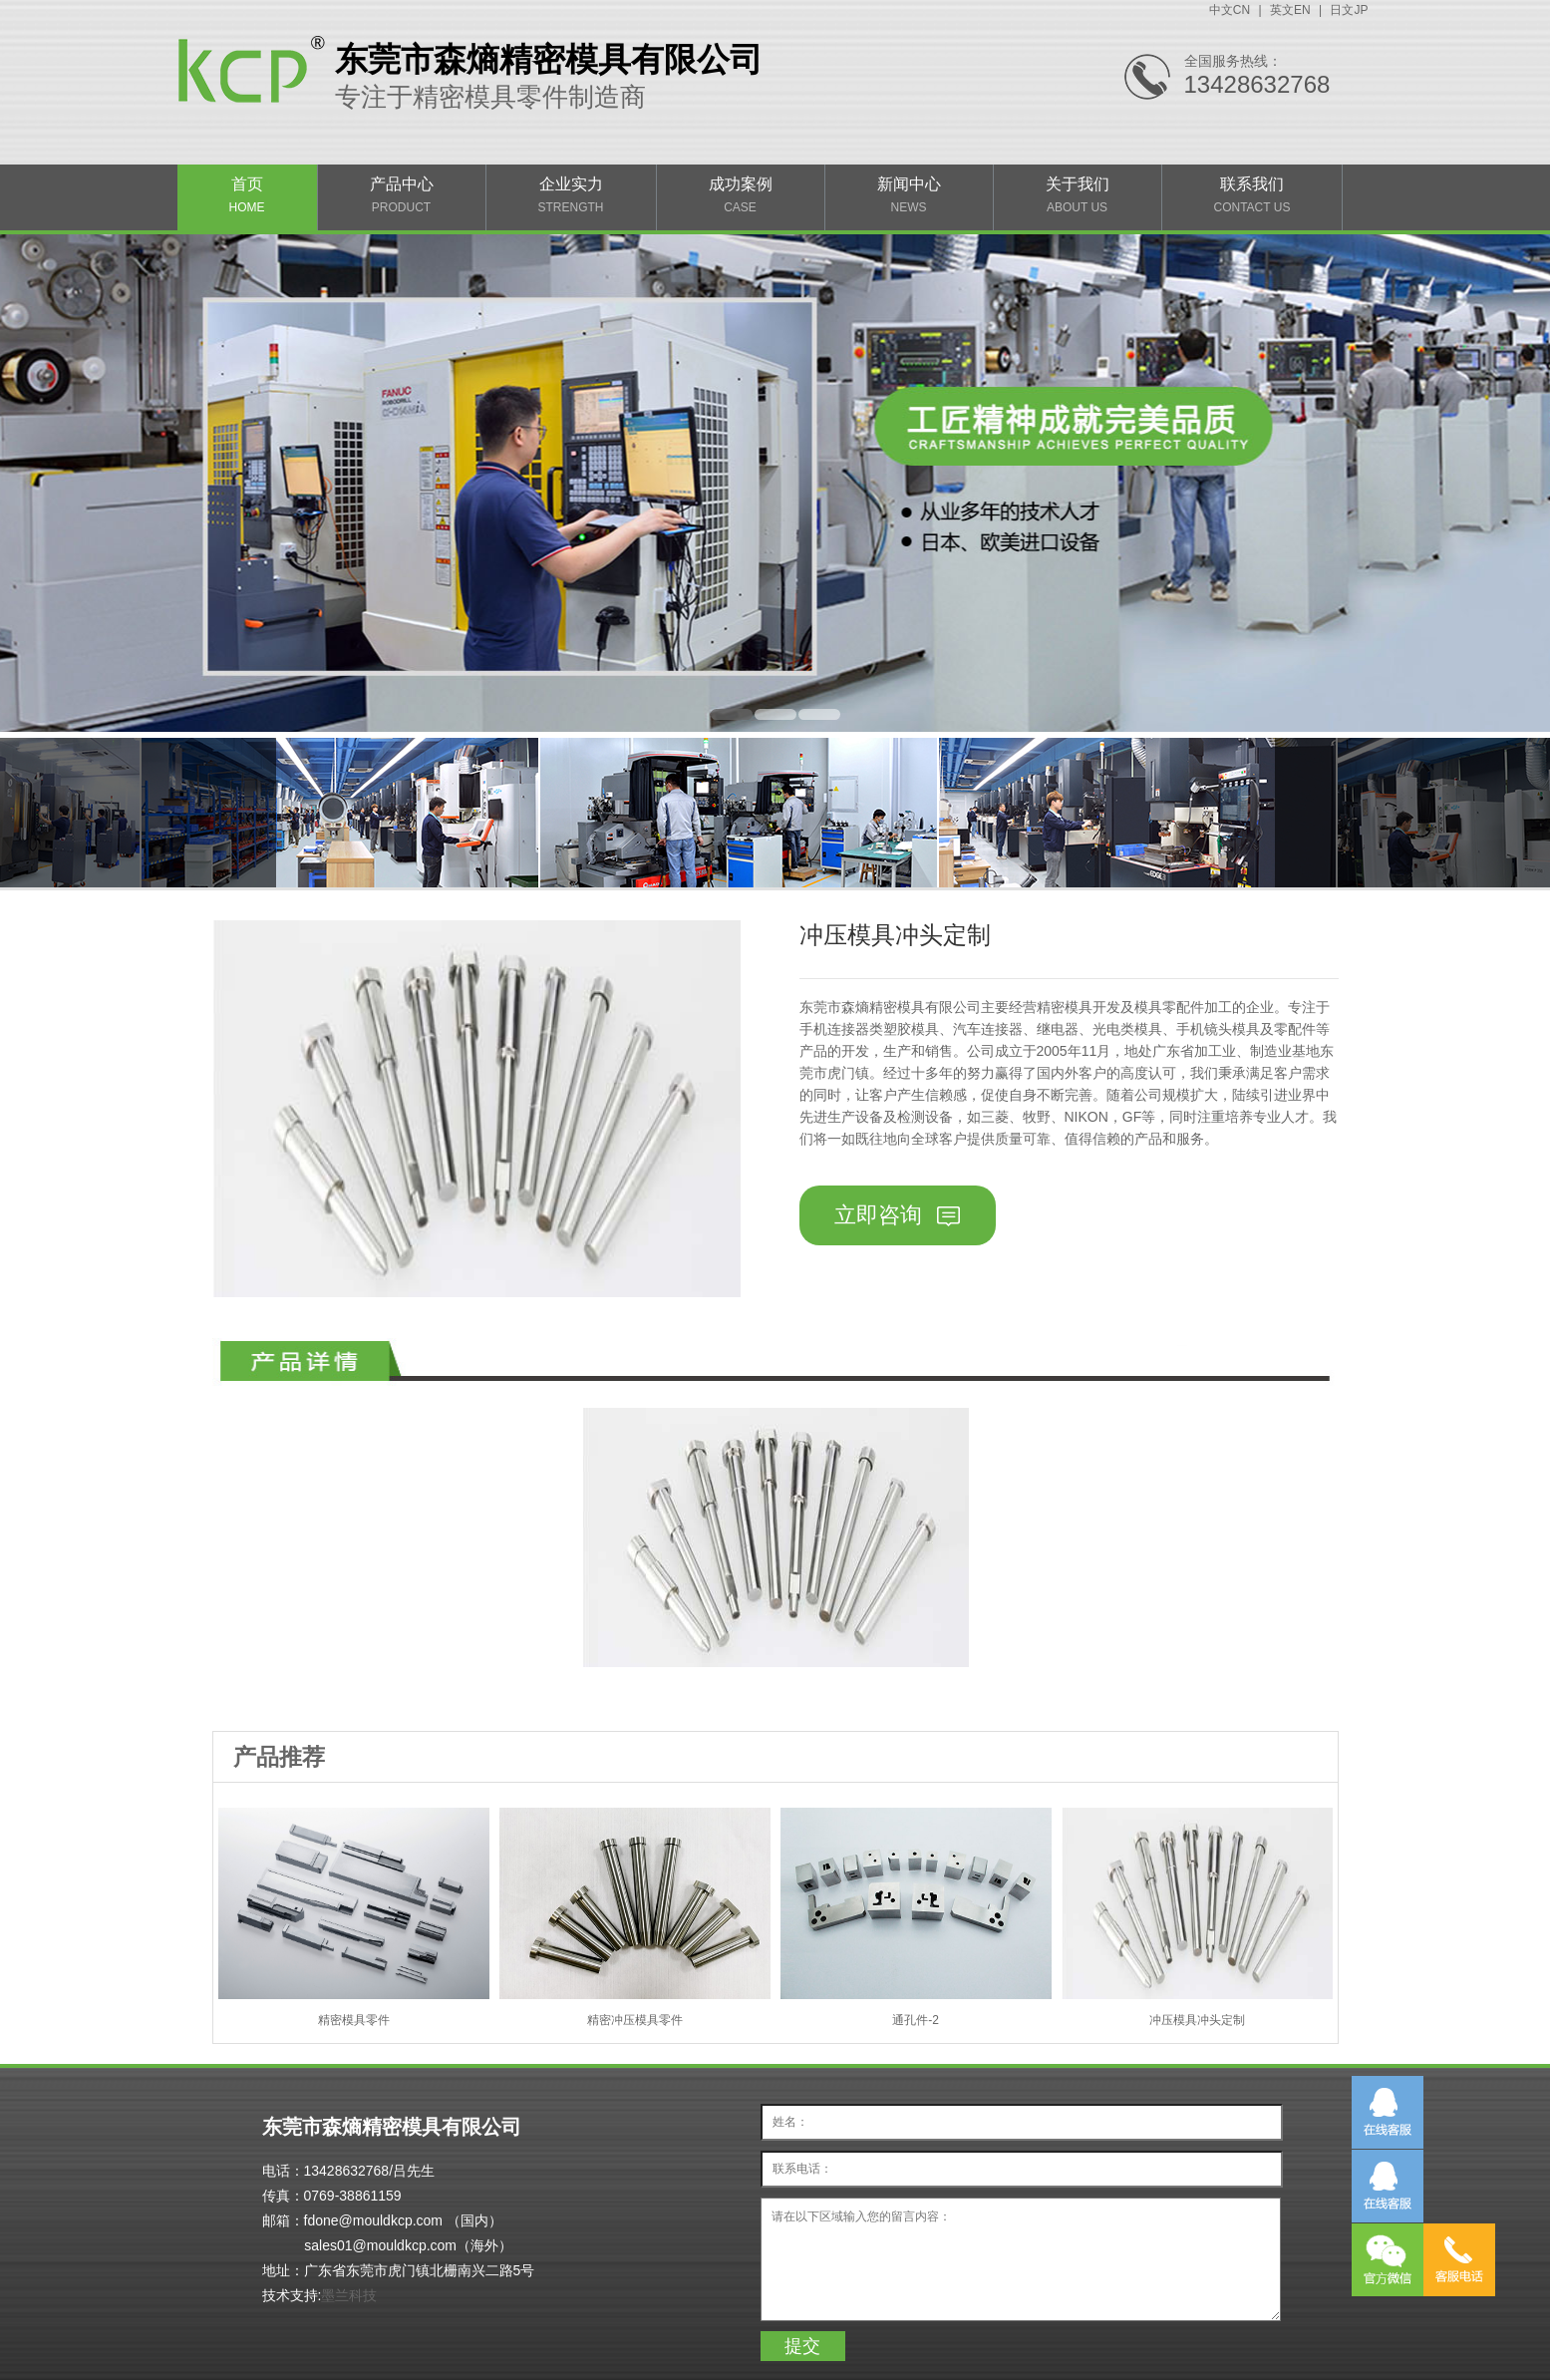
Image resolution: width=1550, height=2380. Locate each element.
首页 (247, 194)
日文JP (1349, 10)
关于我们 (1077, 194)
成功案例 (741, 194)
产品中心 (402, 194)
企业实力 (571, 194)
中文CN (1229, 10)
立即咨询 (896, 1214)
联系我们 (1252, 194)
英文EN (1290, 10)
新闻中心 (909, 194)
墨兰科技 (349, 2295)
